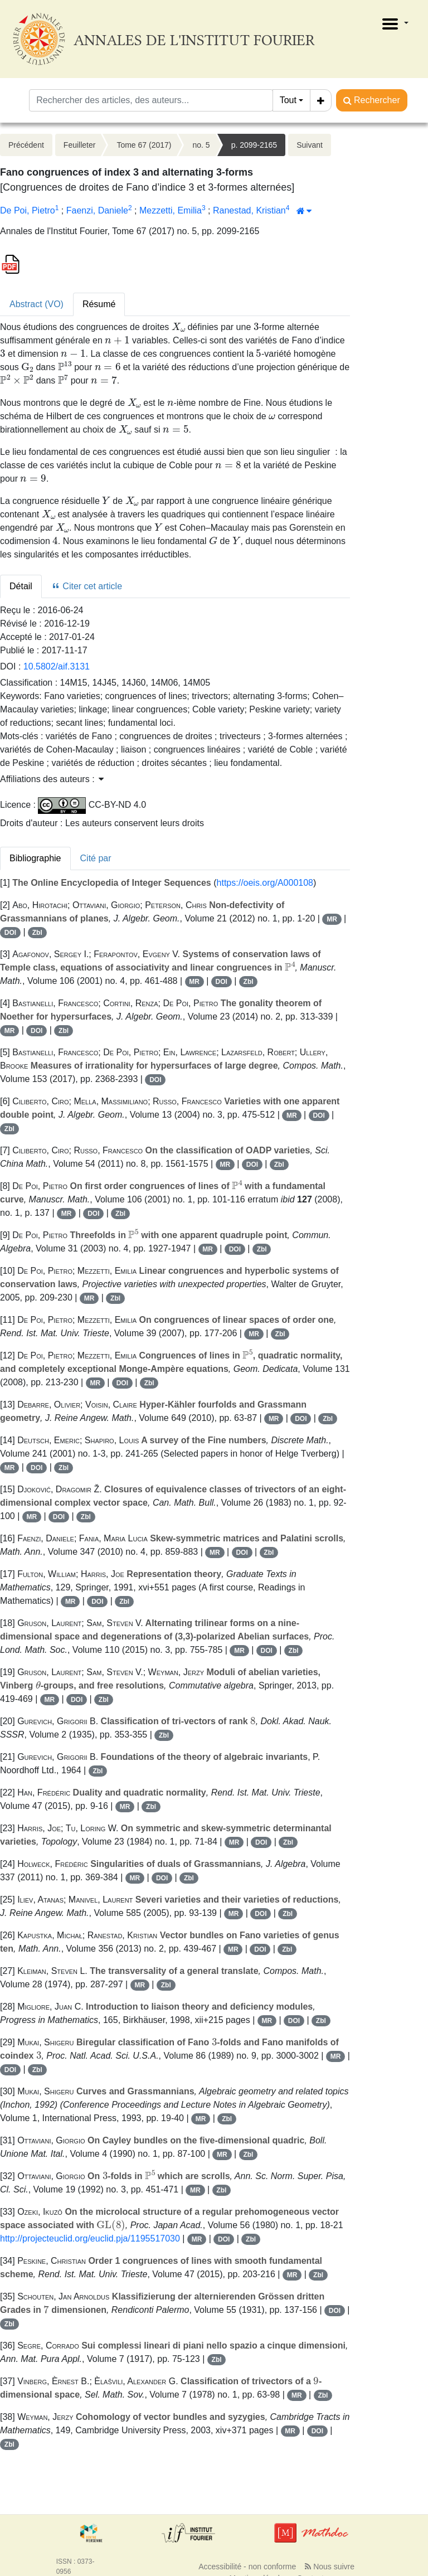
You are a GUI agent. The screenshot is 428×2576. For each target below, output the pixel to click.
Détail (20, 586)
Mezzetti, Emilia (170, 210)
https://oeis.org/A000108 (265, 882)
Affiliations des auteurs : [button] (52, 779)
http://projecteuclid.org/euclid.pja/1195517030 (90, 2238)
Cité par (95, 858)
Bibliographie (35, 858)
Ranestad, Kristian (249, 210)
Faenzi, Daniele (97, 210)
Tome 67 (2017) (143, 144)
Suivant (309, 144)
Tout (288, 100)
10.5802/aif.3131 (56, 666)
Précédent (26, 144)
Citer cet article (86, 586)
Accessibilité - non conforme (247, 2566)
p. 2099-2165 (254, 144)
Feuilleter (80, 144)
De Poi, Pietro (27, 210)
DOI (10, 933)
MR (332, 919)
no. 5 (201, 144)
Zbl (37, 933)
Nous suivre (329, 2566)
